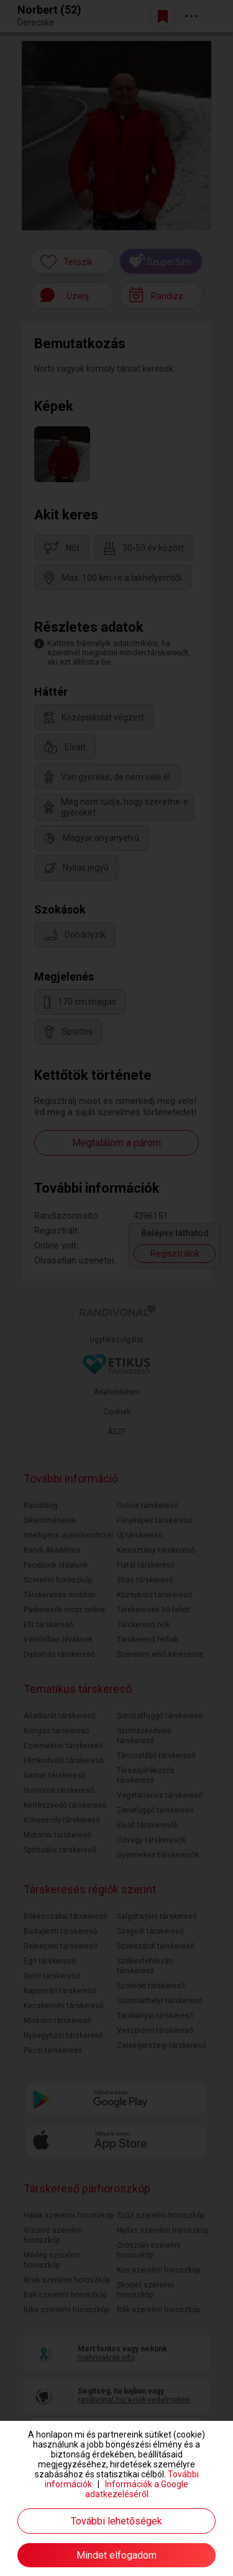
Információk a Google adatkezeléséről (137, 2489)
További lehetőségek (116, 2521)
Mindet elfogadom (116, 2555)
